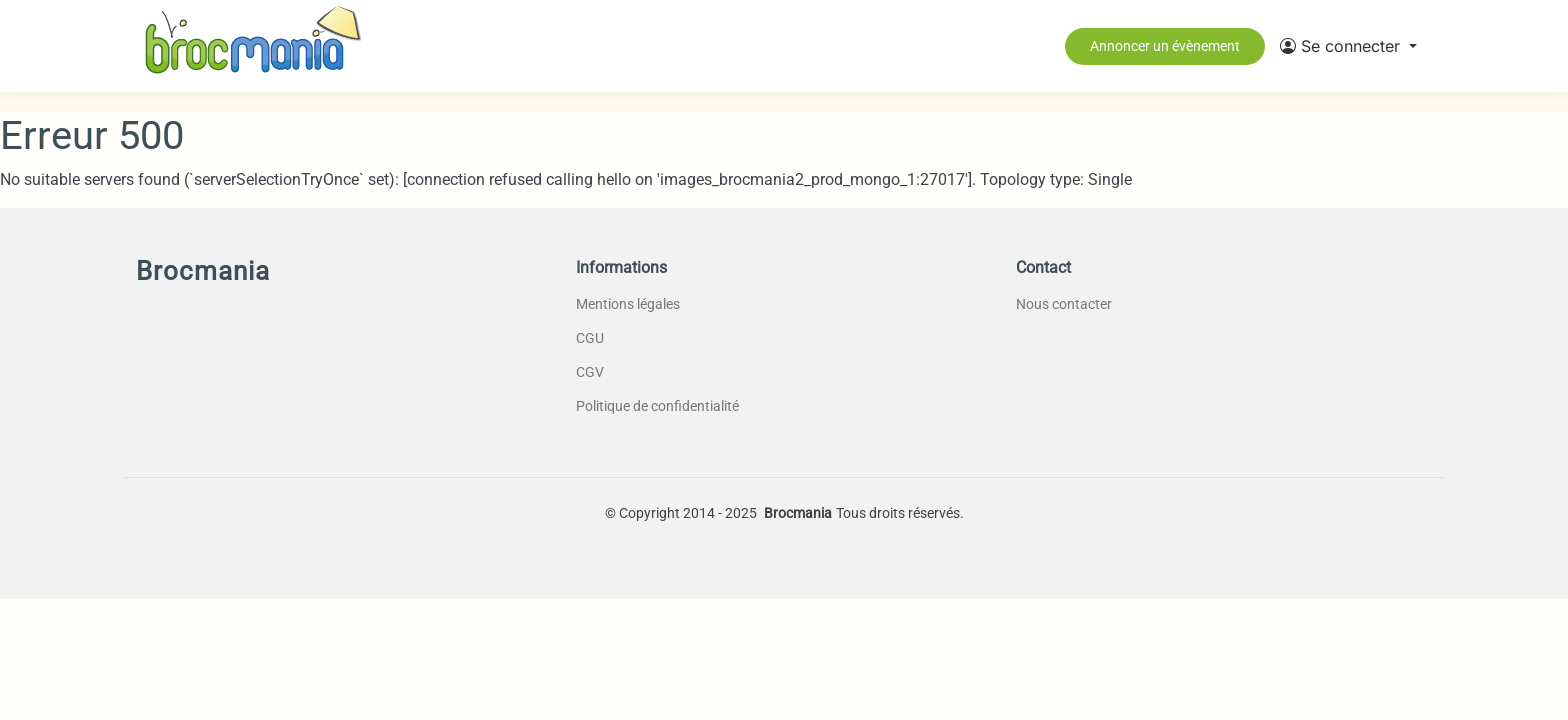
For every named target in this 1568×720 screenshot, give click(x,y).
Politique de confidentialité (657, 406)
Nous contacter (1064, 304)
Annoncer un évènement (1165, 46)
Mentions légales (628, 304)
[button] (1348, 46)
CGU (590, 338)
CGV (590, 372)
